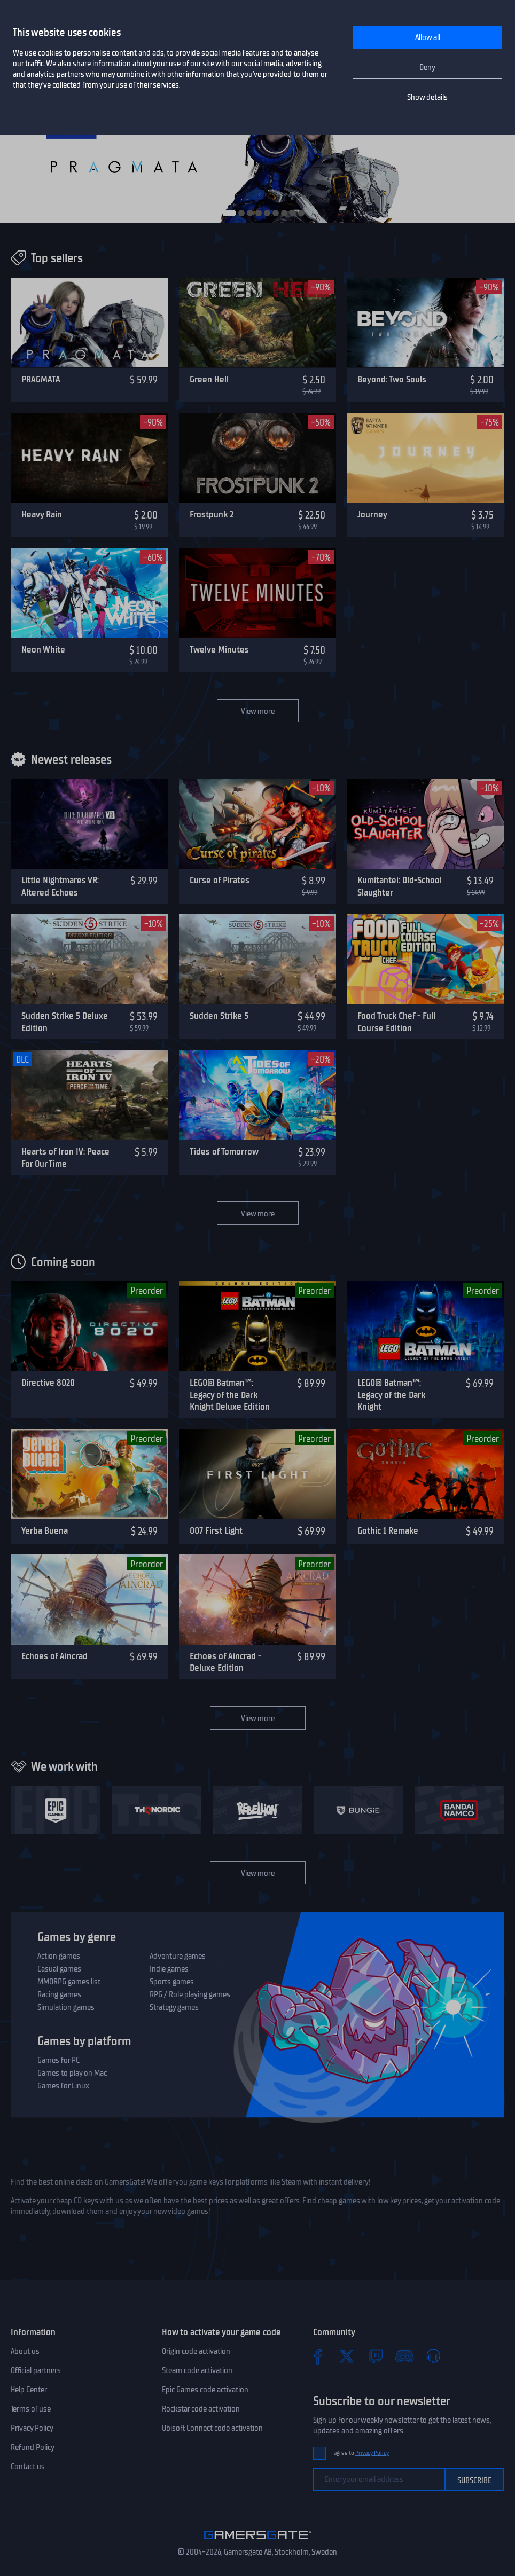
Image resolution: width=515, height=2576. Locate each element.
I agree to (360, 2453)
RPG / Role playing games (190, 1994)
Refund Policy (32, 2447)
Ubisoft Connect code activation (212, 2428)
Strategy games (174, 2007)
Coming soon (63, 1262)
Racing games (59, 1994)
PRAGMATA (40, 379)
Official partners (36, 2370)
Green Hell (209, 379)
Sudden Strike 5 (219, 1016)
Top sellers (57, 258)
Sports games (172, 1981)
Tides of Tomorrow (224, 1151)
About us (25, 2351)
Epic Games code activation (205, 2389)
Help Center (29, 2389)
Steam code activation (197, 2370)
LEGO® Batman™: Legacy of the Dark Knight (391, 1394)
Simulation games (66, 2007)
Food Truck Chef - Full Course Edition (396, 1022)
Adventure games (178, 1956)
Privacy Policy (32, 2428)
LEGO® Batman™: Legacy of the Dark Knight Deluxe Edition (230, 1394)
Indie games (169, 1969)
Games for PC (58, 2060)
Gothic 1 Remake (387, 1530)
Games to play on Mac (72, 2073)
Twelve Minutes (219, 649)
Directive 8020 (48, 1382)
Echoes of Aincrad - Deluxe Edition (225, 1662)
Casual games (59, 1969)
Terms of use (31, 2409)
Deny (427, 67)
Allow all (427, 37)
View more (258, 711)
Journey (372, 514)
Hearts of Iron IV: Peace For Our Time (65, 1157)
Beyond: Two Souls (391, 379)
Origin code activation (196, 2351)
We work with (64, 1766)
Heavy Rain (41, 514)
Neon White (43, 649)
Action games (58, 1956)
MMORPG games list (68, 1981)
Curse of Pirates (219, 880)
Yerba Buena (44, 1530)
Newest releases (71, 759)
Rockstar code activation (201, 2409)
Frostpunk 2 (211, 514)
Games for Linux (63, 2085)
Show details (427, 97)
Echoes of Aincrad (54, 1656)
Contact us (28, 2466)
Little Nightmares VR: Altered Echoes (60, 886)
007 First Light (216, 1530)
